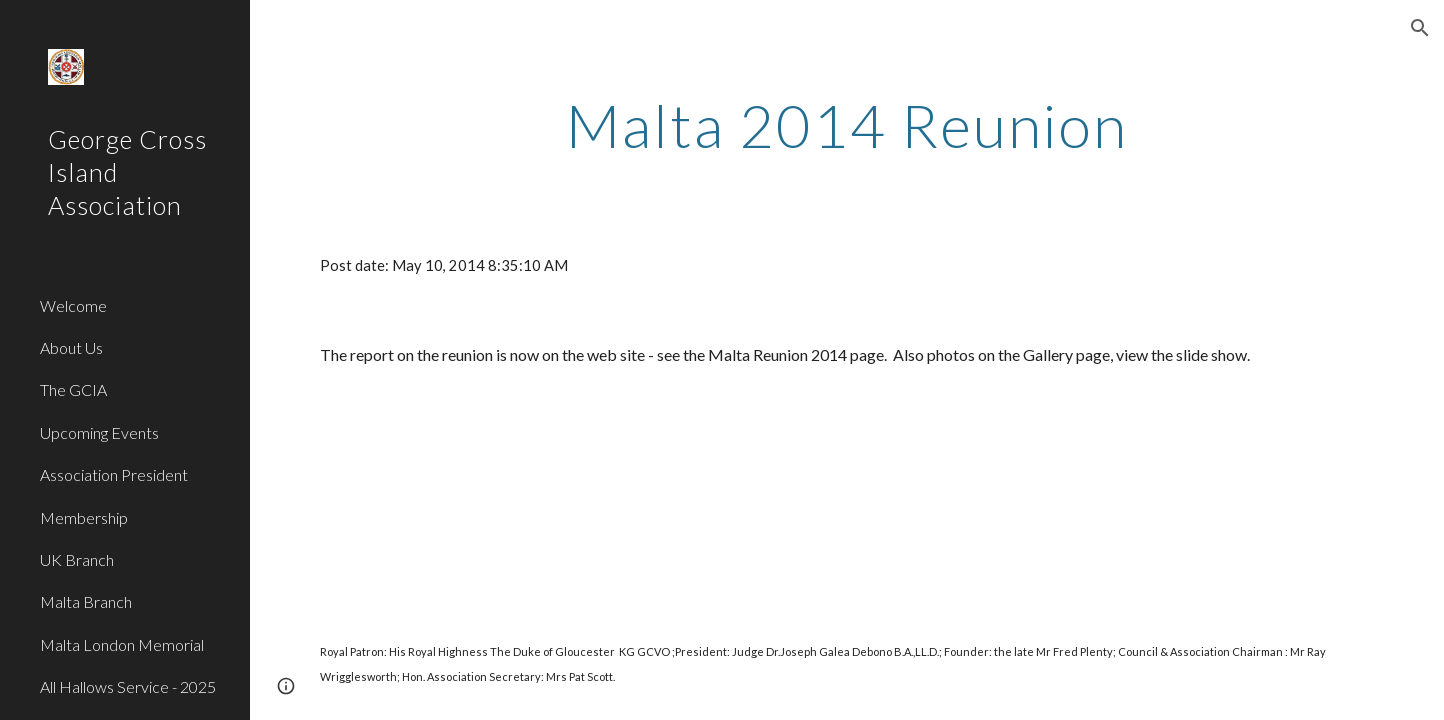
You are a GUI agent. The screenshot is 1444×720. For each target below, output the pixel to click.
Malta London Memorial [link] (122, 644)
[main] (847, 125)
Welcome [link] (73, 305)
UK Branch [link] (77, 559)
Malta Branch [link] (86, 601)
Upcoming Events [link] (99, 432)
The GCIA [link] (73, 389)
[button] (1420, 28)
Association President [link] (114, 474)
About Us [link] (71, 347)
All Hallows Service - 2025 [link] (128, 686)
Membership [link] (84, 517)
